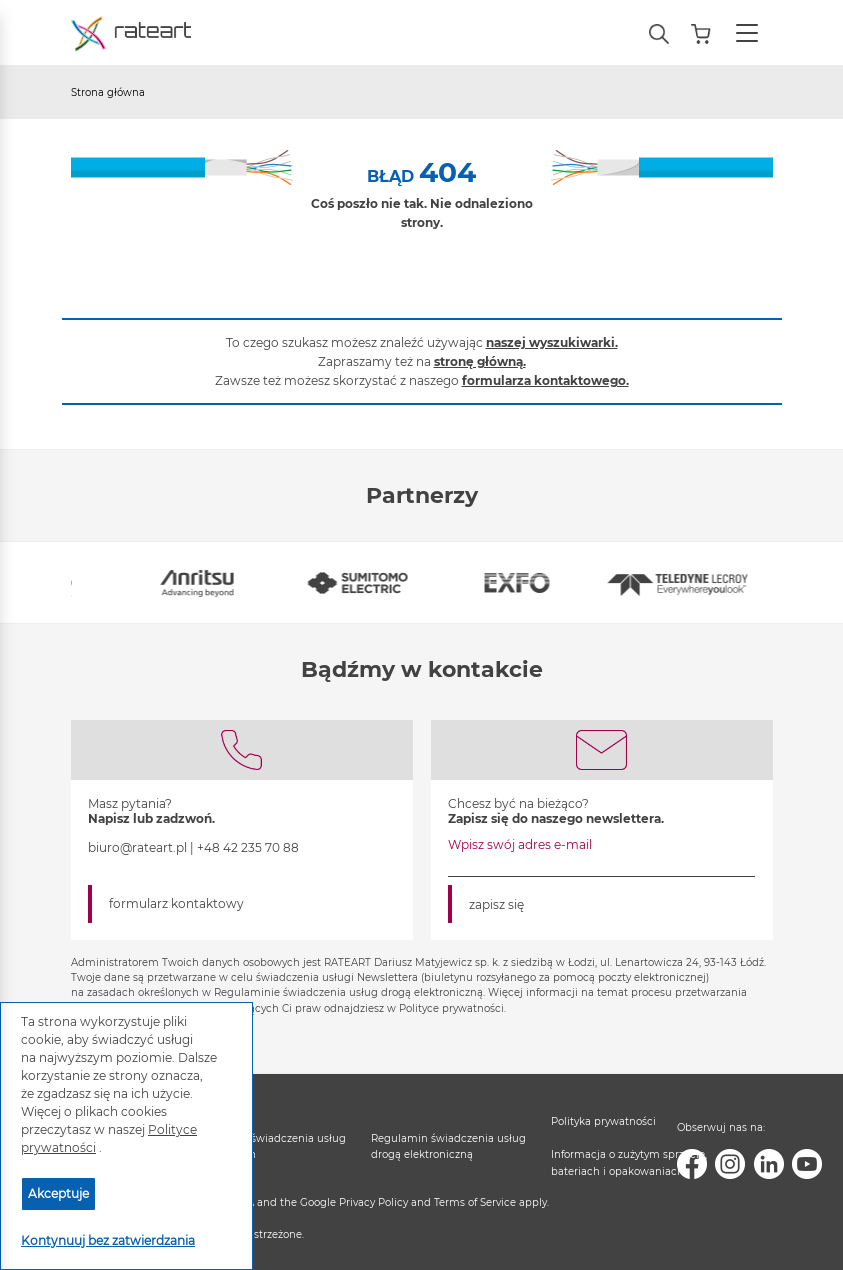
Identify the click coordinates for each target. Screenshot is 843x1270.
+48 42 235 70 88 (248, 847)
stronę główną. (480, 361)
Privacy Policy (373, 1202)
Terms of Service (475, 1202)
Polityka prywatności (603, 1121)
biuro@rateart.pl (137, 847)
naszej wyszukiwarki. (552, 342)
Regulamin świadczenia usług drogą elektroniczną (448, 1146)
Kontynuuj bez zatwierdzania (108, 1240)
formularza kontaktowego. (545, 380)
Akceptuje (58, 1193)
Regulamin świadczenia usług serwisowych (268, 1146)
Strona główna (108, 92)
